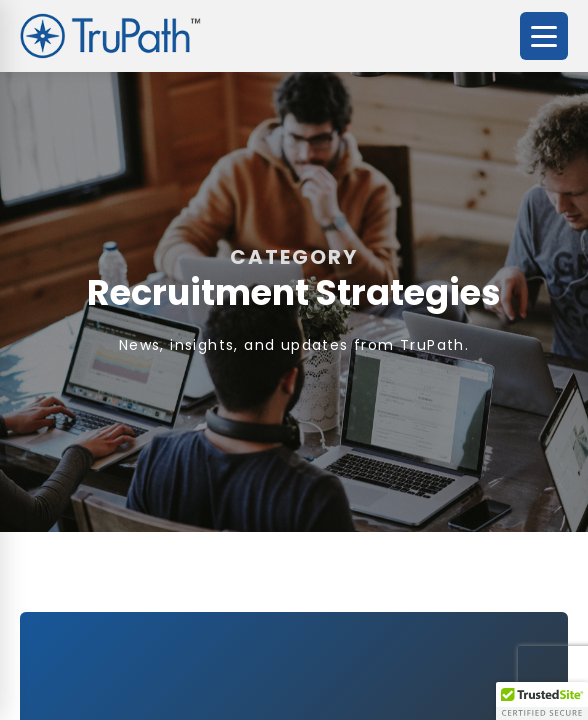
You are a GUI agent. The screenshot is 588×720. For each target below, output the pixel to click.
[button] (542, 701)
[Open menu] (544, 36)
